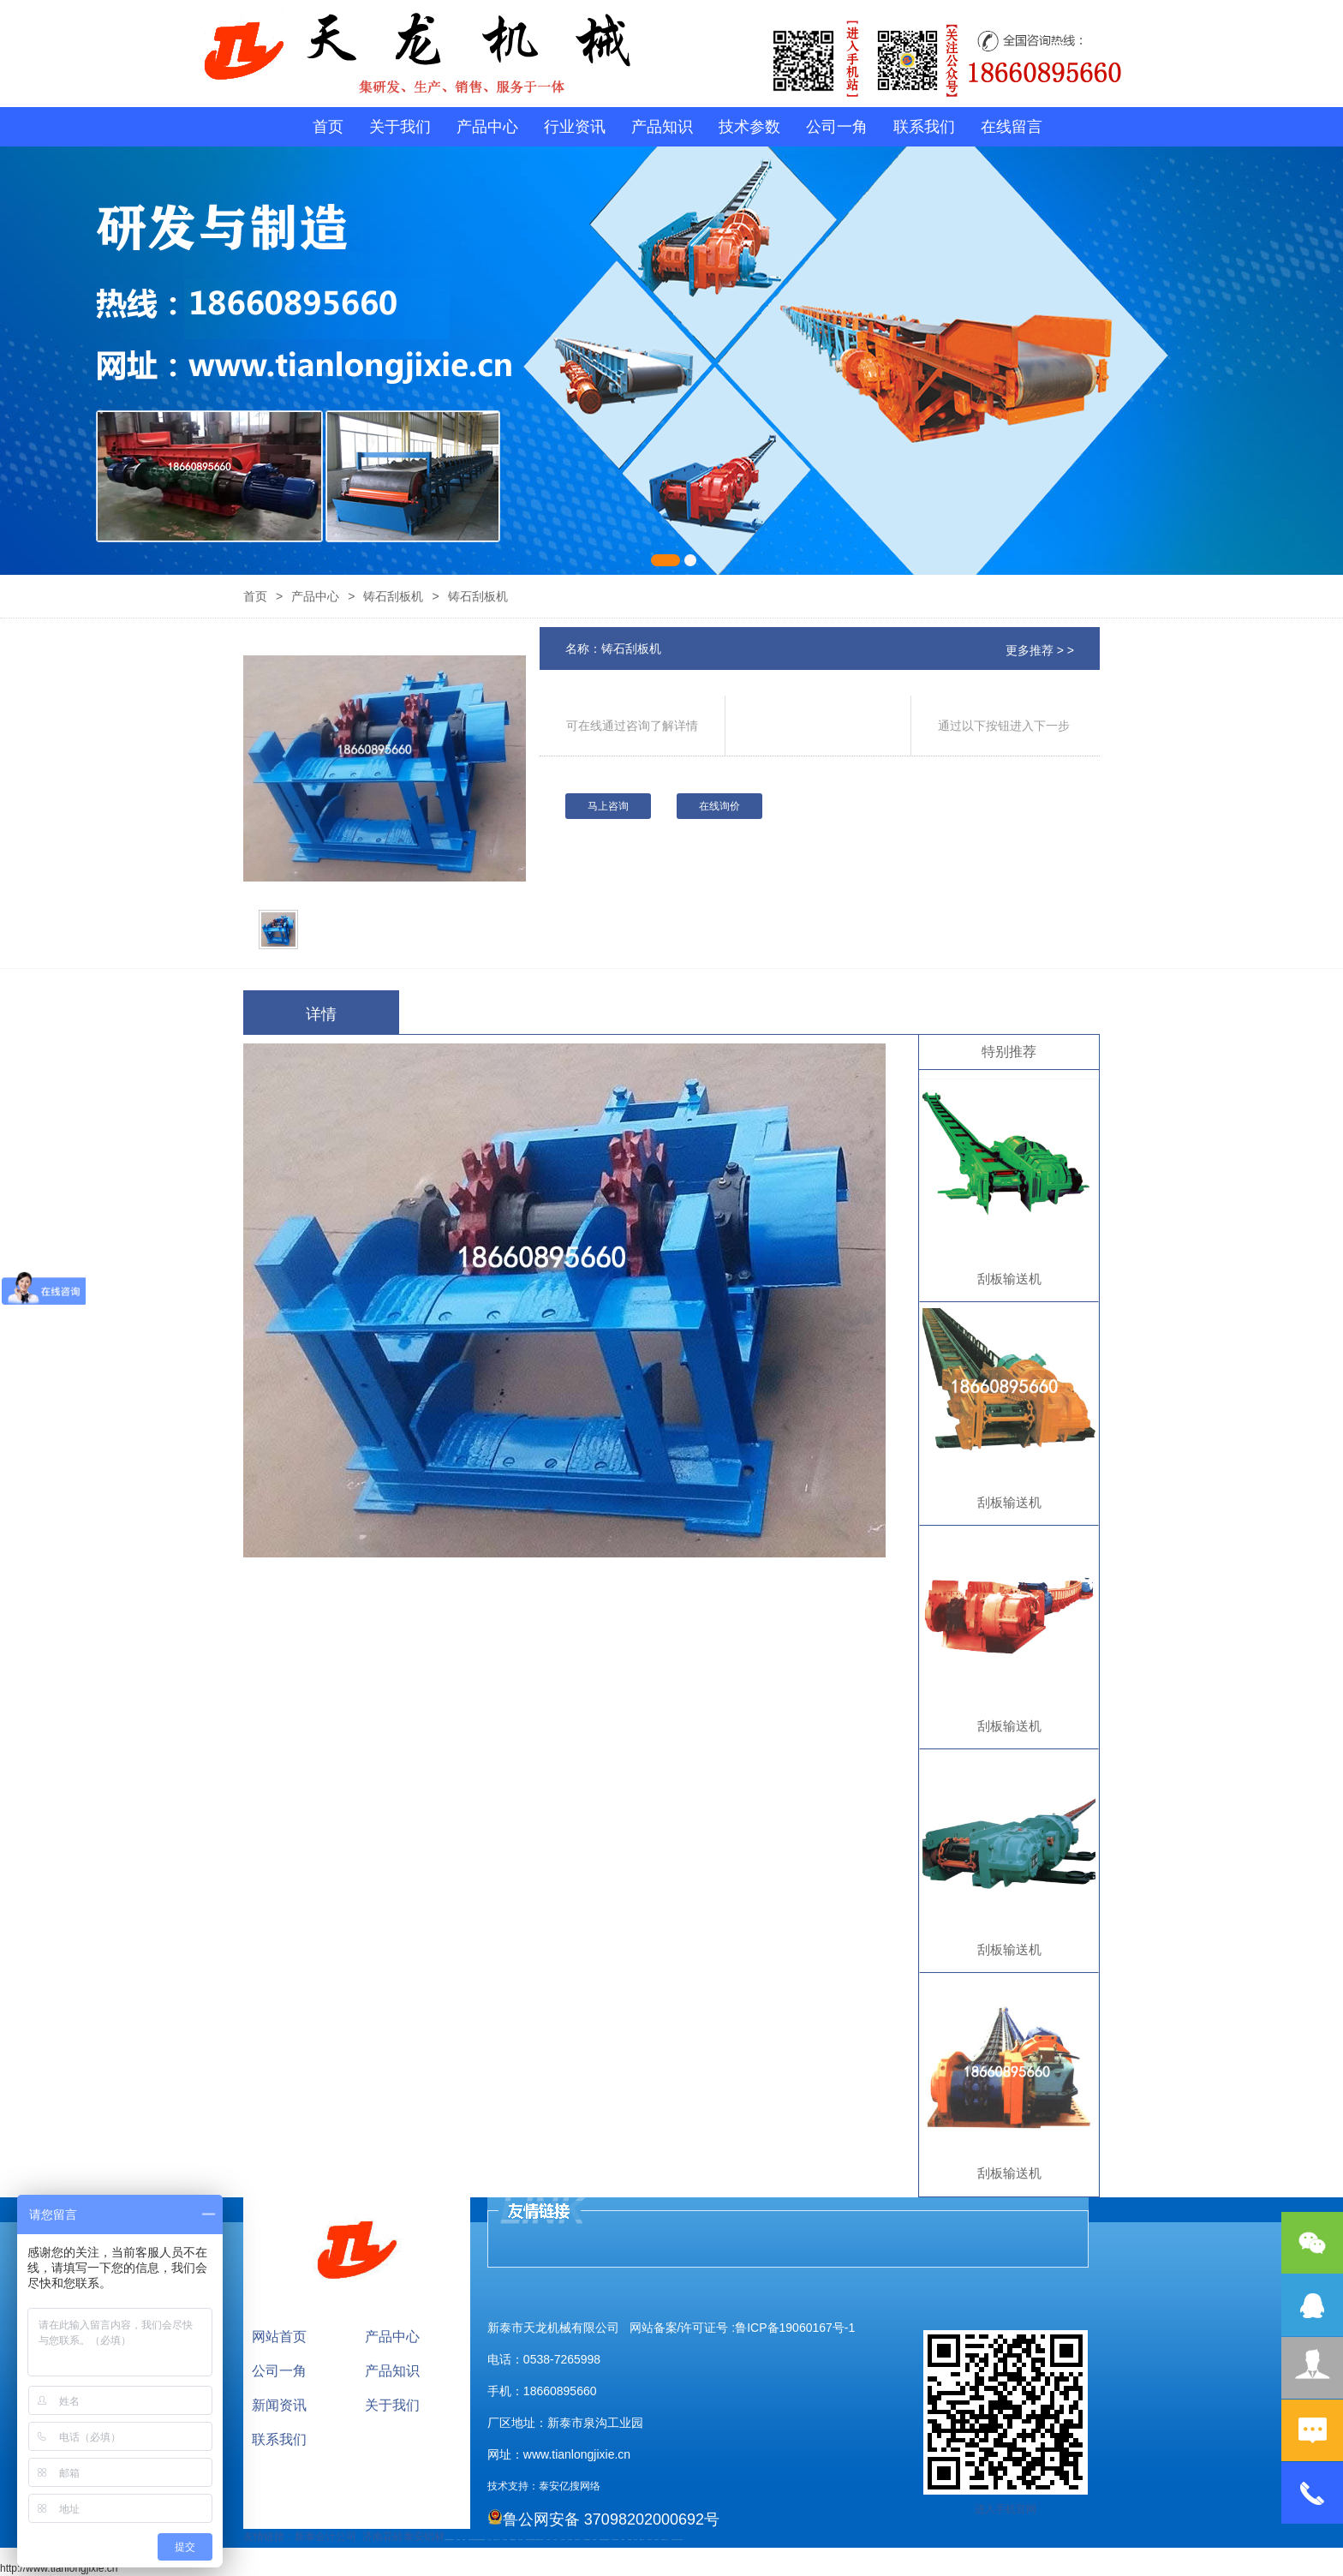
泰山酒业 (458, 2539)
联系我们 (924, 126)
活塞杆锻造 (473, 2539)
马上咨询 (608, 806)
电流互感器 (477, 2539)
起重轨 (470, 2539)
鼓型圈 (464, 2539)
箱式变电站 (656, 2539)
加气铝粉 (635, 2539)
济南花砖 (382, 2537)
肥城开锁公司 (528, 2539)
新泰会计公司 (325, 2537)
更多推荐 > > (1040, 650)
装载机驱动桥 (482, 2539)
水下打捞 (489, 2539)
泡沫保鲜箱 (570, 2539)
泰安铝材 (424, 2537)
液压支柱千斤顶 (496, 2539)
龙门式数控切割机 (615, 2539)
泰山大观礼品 (680, 2539)
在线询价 (719, 806)
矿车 (453, 2539)
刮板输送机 (1009, 1278)
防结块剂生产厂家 (664, 2539)
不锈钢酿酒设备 (513, 2539)
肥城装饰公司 (533, 2539)
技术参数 (749, 126)
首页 (328, 126)
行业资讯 (575, 126)
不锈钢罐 (629, 2539)
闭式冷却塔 (650, 2539)
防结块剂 (538, 2539)
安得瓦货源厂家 (674, 2539)
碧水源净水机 (577, 2539)
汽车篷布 (622, 2539)
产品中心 (487, 126)
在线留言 (1011, 126)
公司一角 (837, 126)
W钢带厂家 (642, 2539)
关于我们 (400, 126)
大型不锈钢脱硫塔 (586, 2539)
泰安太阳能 (520, 2539)
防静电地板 (505, 2539)
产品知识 (662, 126)
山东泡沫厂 (542, 2539)
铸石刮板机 (393, 596)
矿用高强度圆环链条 (448, 2539)
